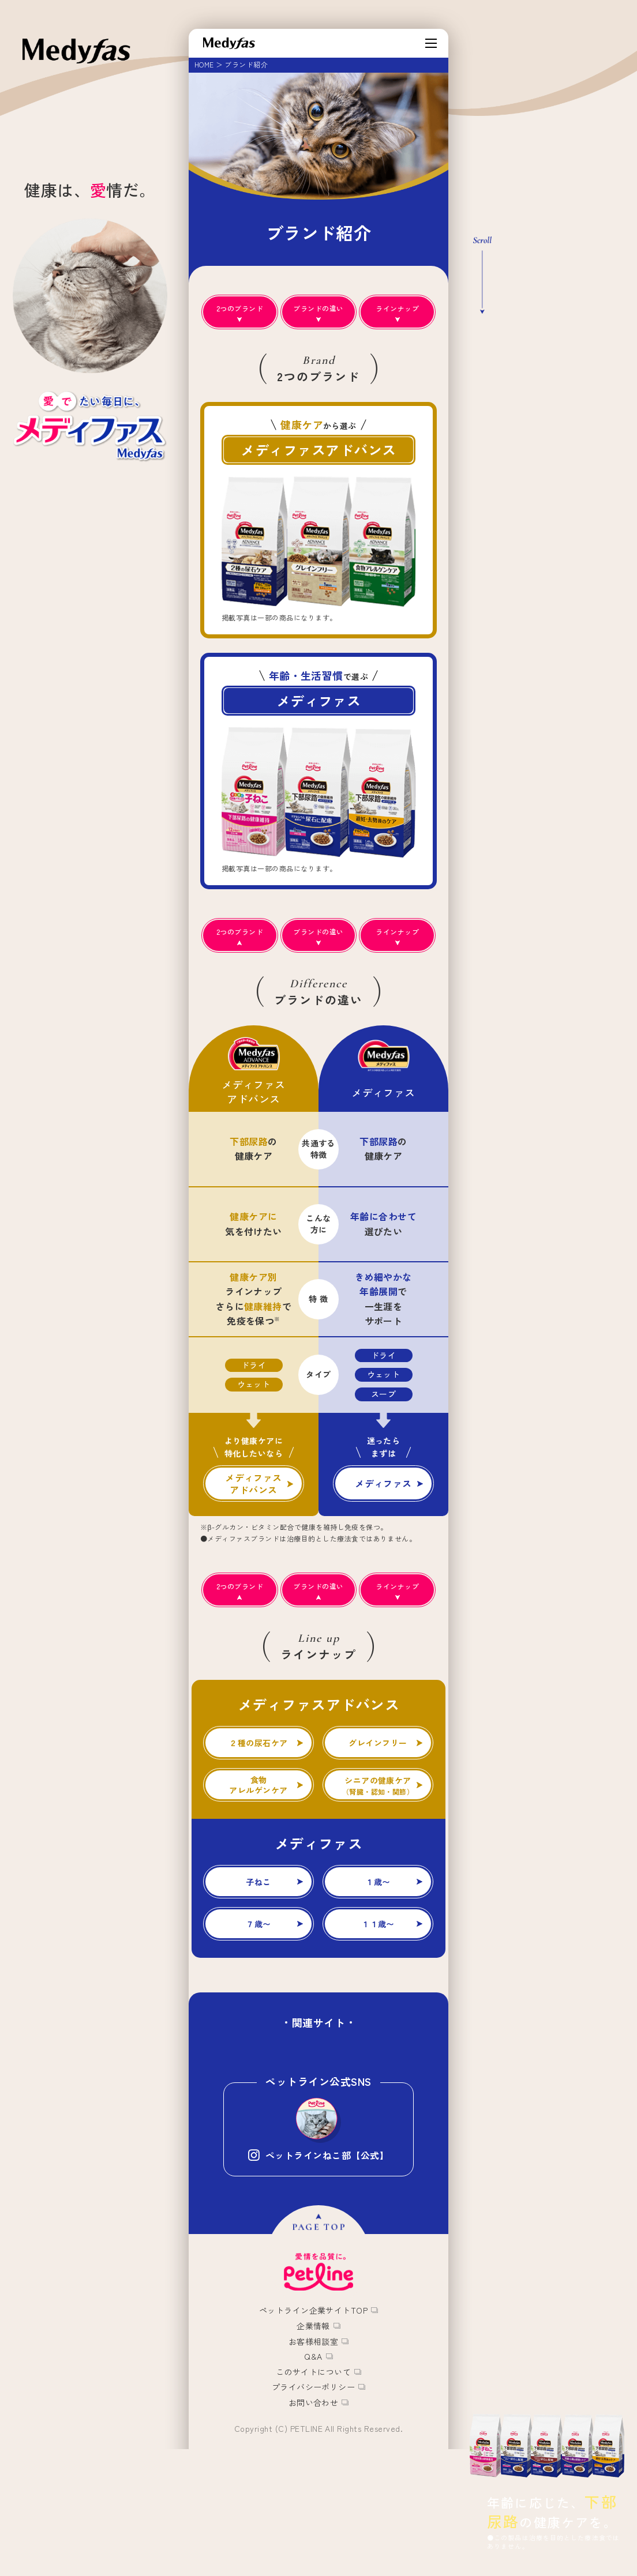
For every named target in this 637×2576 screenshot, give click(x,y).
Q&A (313, 2465)
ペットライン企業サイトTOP (313, 2419)
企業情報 (313, 2434)
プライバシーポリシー (313, 2496)
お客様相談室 (313, 2450)
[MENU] (431, 43)
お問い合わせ (313, 2511)
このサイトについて (313, 2481)
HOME (204, 64)
